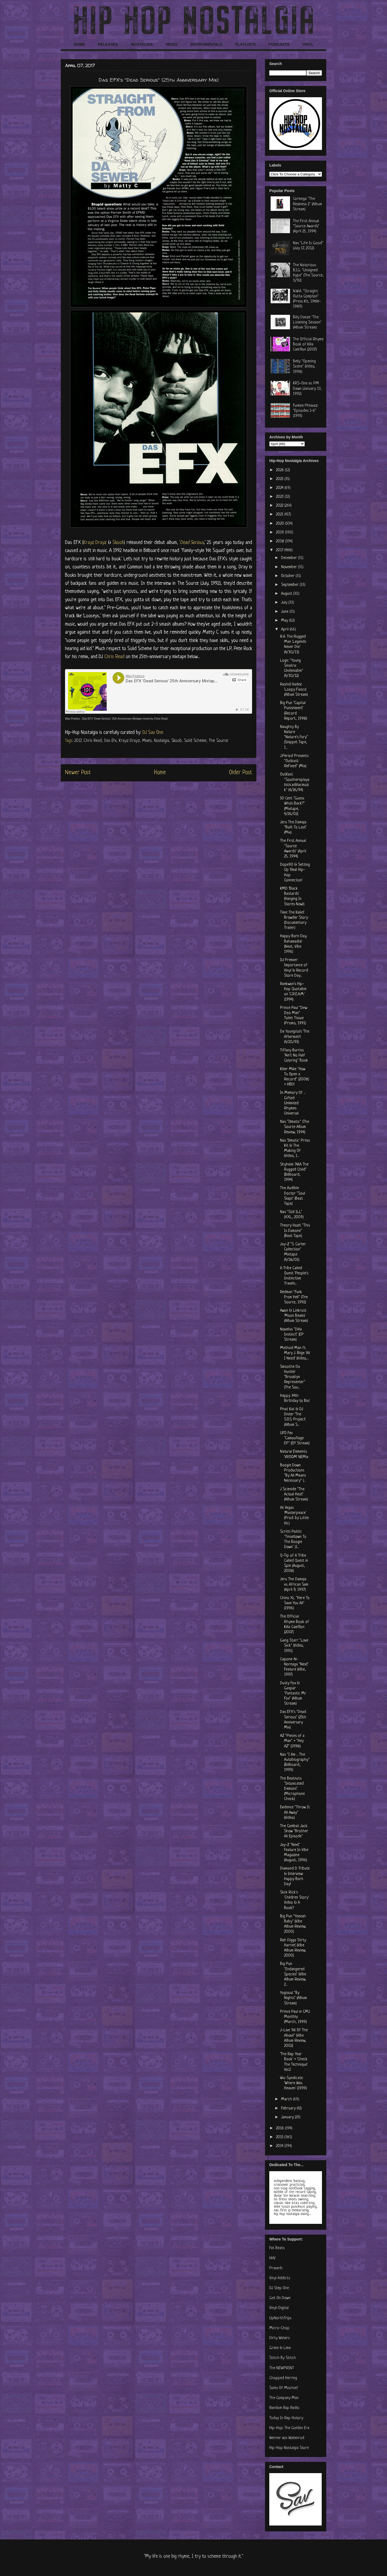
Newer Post (78, 772)
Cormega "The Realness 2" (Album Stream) (307, 204)
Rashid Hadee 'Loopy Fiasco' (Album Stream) (294, 689)
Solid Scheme (195, 740)
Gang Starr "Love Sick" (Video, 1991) (294, 1645)
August (287, 593)
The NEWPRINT (281, 2368)
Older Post (240, 772)
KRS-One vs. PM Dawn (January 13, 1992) (307, 388)
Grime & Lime (280, 2348)
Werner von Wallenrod (286, 2438)
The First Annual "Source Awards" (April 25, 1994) (306, 226)
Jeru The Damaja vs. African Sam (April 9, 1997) (294, 1584)
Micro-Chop (279, 2328)
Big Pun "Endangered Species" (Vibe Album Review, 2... (293, 1974)
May (285, 620)
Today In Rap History (286, 2418)
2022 (280, 505)
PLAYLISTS (245, 44)
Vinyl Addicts (279, 2278)
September (290, 585)
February (289, 2108)
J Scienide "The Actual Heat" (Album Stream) (294, 1494)
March (287, 2099)
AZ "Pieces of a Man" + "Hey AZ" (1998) (292, 1741)
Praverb (275, 2268)
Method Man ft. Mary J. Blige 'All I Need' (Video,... (295, 1353)
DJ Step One (279, 2288)
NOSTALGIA (142, 44)
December (289, 558)
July (284, 602)
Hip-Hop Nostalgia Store (289, 2448)
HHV (272, 2258)
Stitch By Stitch (282, 2358)
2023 (280, 497)
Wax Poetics (72, 718)
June (285, 611)
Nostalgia (161, 740)
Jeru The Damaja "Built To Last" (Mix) (293, 827)
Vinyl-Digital (279, 2308)
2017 (77, 740)
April (285, 629)
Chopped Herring (283, 2378)
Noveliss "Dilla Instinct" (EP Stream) (292, 1334)
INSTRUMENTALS (206, 44)
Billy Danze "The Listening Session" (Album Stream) (307, 322)
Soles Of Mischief (283, 2388)
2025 (280, 479)
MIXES (172, 44)
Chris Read (115, 656)
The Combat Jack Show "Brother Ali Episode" (294, 1831)
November (289, 567)
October (288, 576)
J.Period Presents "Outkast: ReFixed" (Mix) (294, 761)
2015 (280, 2137)
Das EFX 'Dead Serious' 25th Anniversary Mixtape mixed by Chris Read (125, 718)
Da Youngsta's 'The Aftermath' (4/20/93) (294, 1036)
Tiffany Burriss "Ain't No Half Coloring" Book (294, 1055)
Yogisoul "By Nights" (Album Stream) (293, 1998)
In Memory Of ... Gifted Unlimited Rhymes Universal (292, 1103)
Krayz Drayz (95, 542)
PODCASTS (278, 44)
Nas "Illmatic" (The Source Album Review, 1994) (294, 1127)
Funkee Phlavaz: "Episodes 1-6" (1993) (305, 410)
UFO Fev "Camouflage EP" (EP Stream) (295, 1438)
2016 (280, 2128)
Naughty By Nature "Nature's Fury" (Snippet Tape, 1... (294, 737)
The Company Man (284, 2398)
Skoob (118, 542)
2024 (280, 488)
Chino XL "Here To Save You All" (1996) (295, 1603)
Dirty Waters (279, 2338)
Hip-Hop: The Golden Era (289, 2428)
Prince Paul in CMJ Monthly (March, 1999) (295, 2016)
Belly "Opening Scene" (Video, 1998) (304, 366)
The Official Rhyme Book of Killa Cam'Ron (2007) (308, 344)
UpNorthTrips (280, 2318)
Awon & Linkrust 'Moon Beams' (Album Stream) (294, 1315)
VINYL (307, 44)
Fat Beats (277, 2248)
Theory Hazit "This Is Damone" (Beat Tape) (295, 1230)
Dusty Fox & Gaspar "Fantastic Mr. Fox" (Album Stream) (293, 1693)
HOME (79, 44)
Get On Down (280, 2298)
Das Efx (110, 740)
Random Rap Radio (284, 2408)
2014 (280, 2146)
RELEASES (108, 44)
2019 (280, 532)
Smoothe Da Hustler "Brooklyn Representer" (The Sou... (292, 1377)
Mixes (147, 740)
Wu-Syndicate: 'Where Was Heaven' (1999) (293, 2083)
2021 (280, 514)
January (288, 2117)
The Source (218, 740)
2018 (280, 541)
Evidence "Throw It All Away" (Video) (295, 1812)
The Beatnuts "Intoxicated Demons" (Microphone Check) (292, 1789)
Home (160, 772)
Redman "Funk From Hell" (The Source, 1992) (294, 1297)
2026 (280, 470)
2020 (280, 523)
